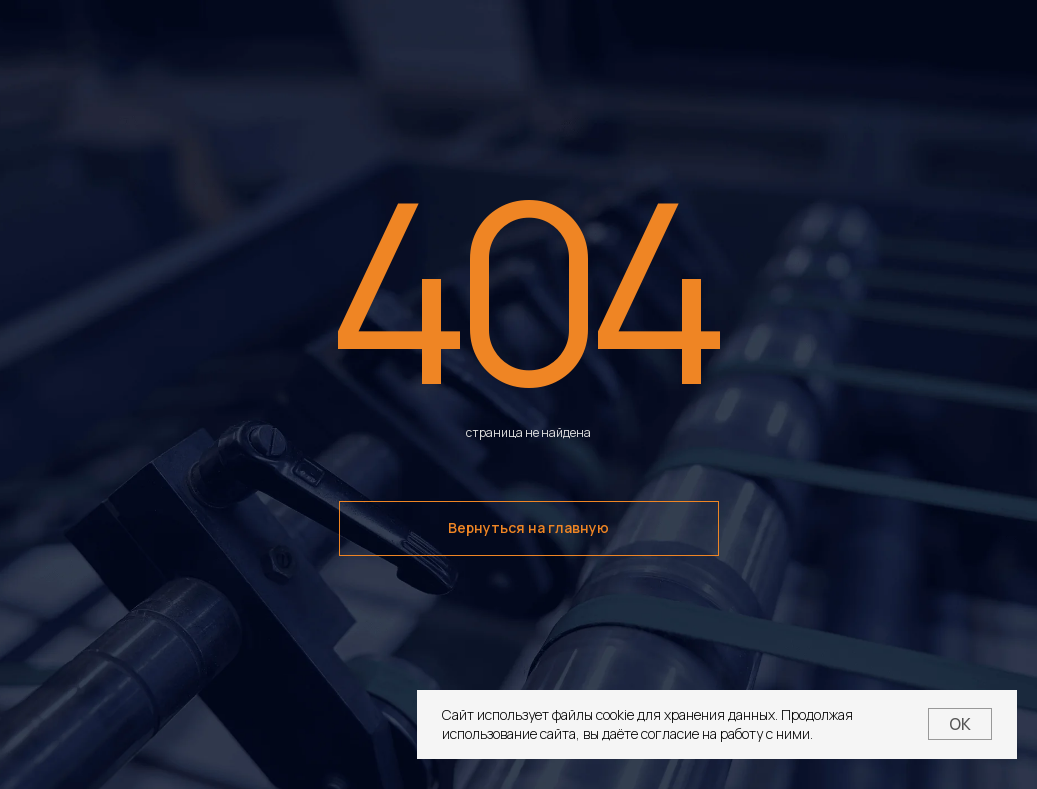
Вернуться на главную (528, 527)
